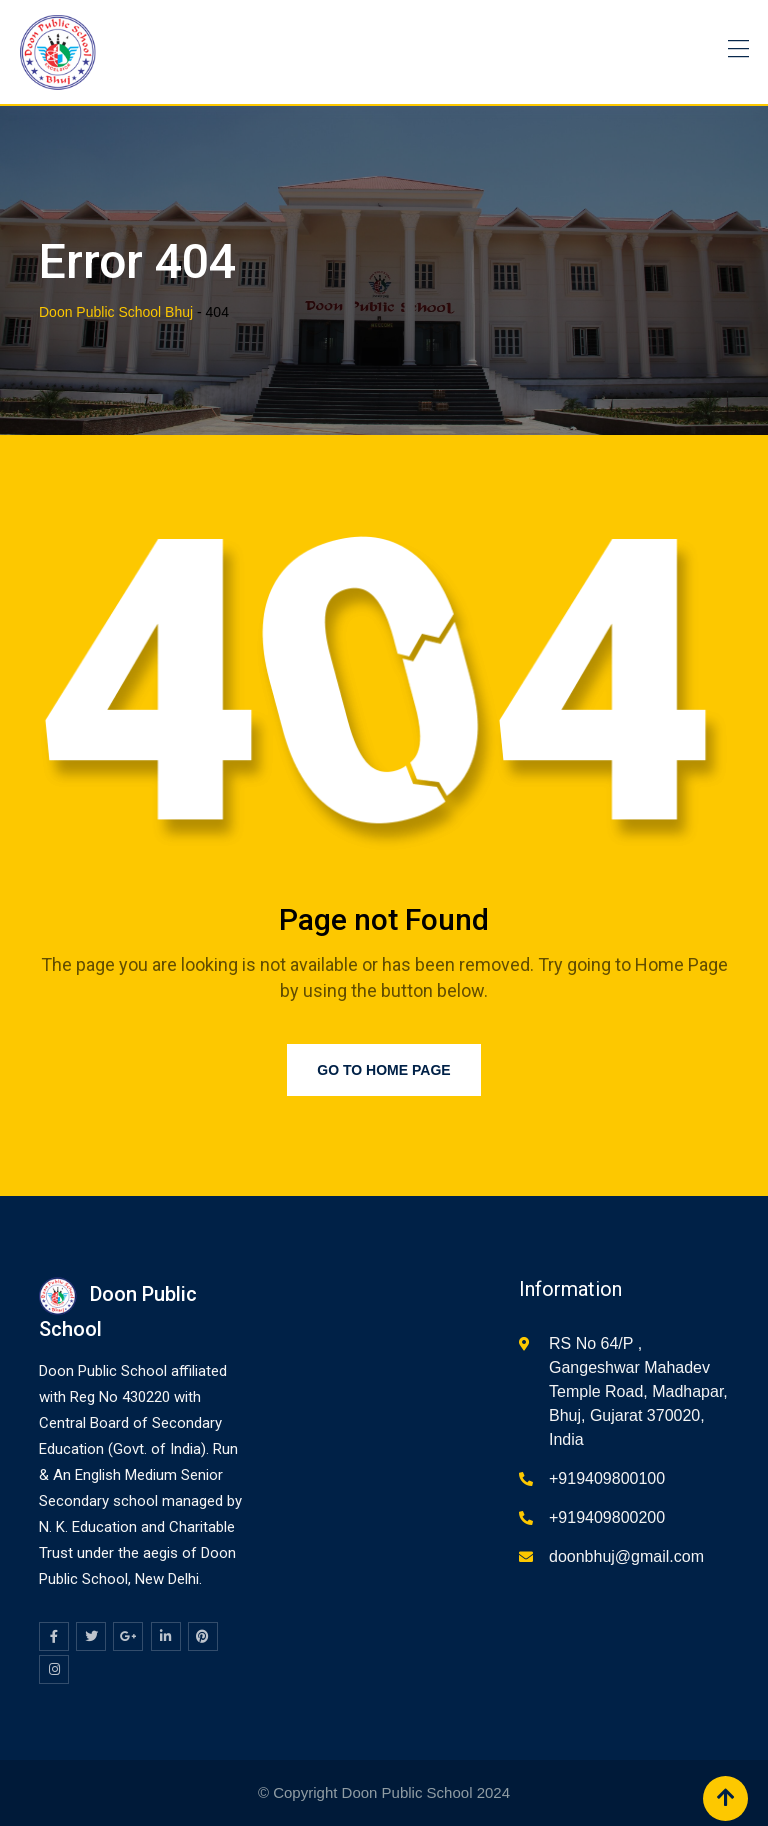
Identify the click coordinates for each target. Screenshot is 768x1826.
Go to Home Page (383, 1070)
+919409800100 (607, 1478)
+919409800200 (607, 1517)
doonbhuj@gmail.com (626, 1556)
